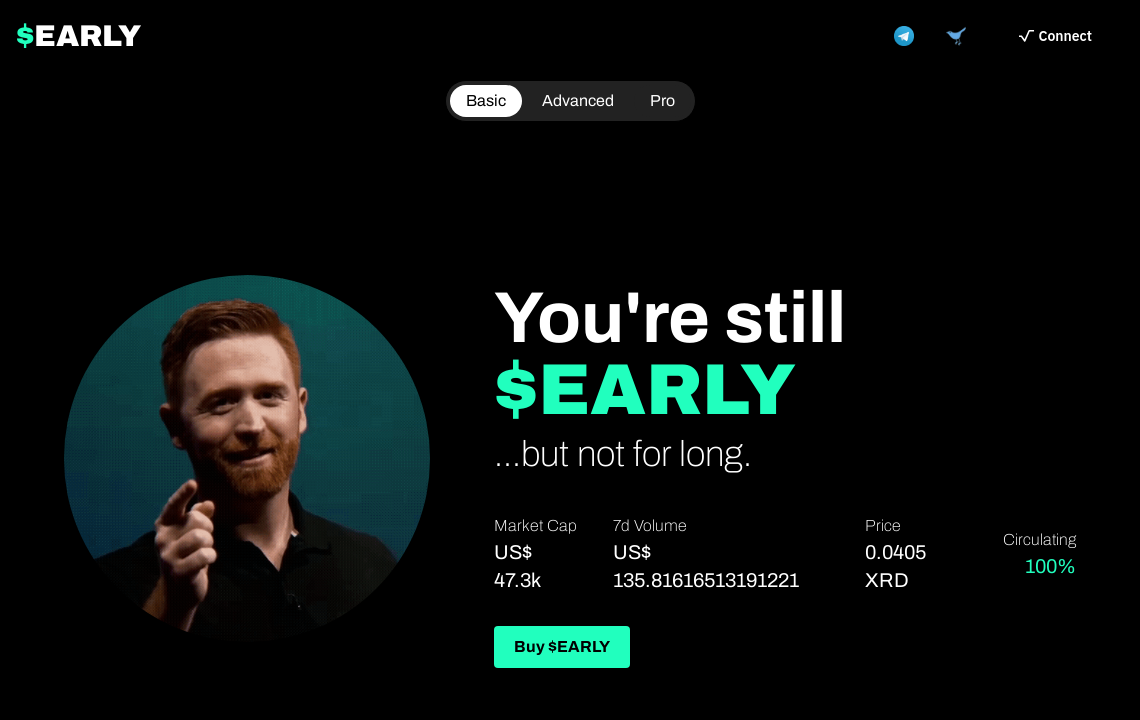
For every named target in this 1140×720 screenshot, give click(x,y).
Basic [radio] (486, 100)
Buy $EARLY (562, 646)
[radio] (662, 101)
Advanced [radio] (578, 100)
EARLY (78, 36)
